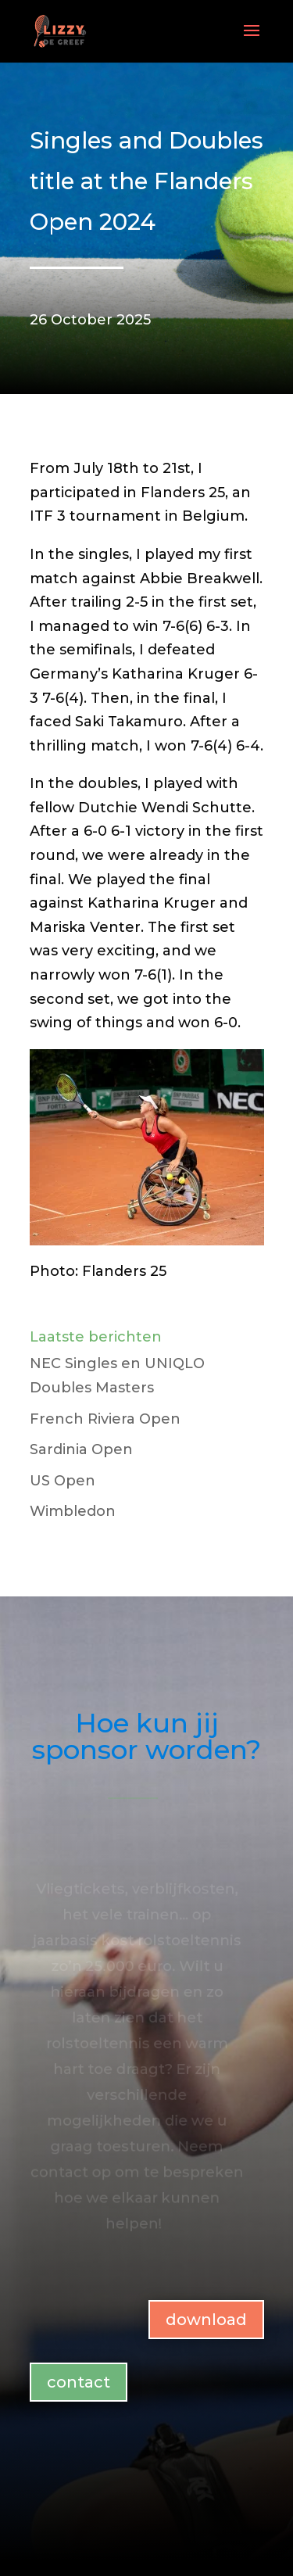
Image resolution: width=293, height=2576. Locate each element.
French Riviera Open (105, 1419)
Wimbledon (73, 1511)
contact (78, 2382)
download (206, 2319)
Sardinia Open (81, 1449)
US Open (62, 1480)
